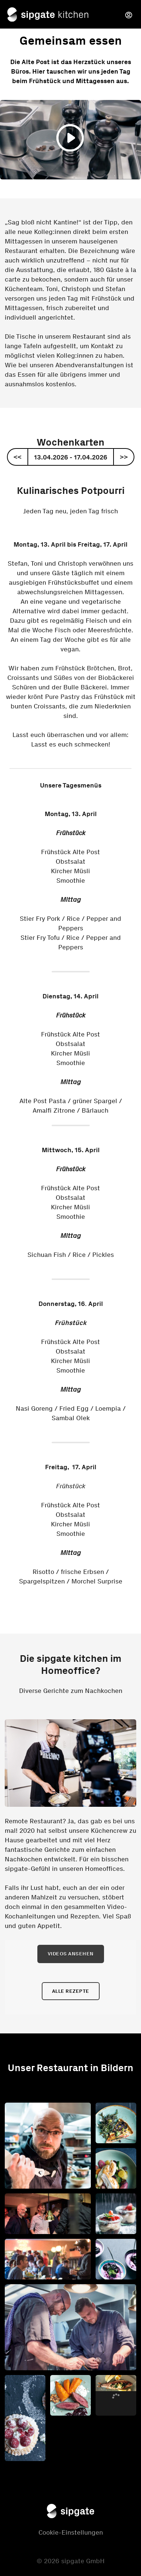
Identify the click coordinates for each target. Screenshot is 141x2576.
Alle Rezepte (70, 1991)
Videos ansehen (71, 1954)
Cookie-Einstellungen (70, 2532)
